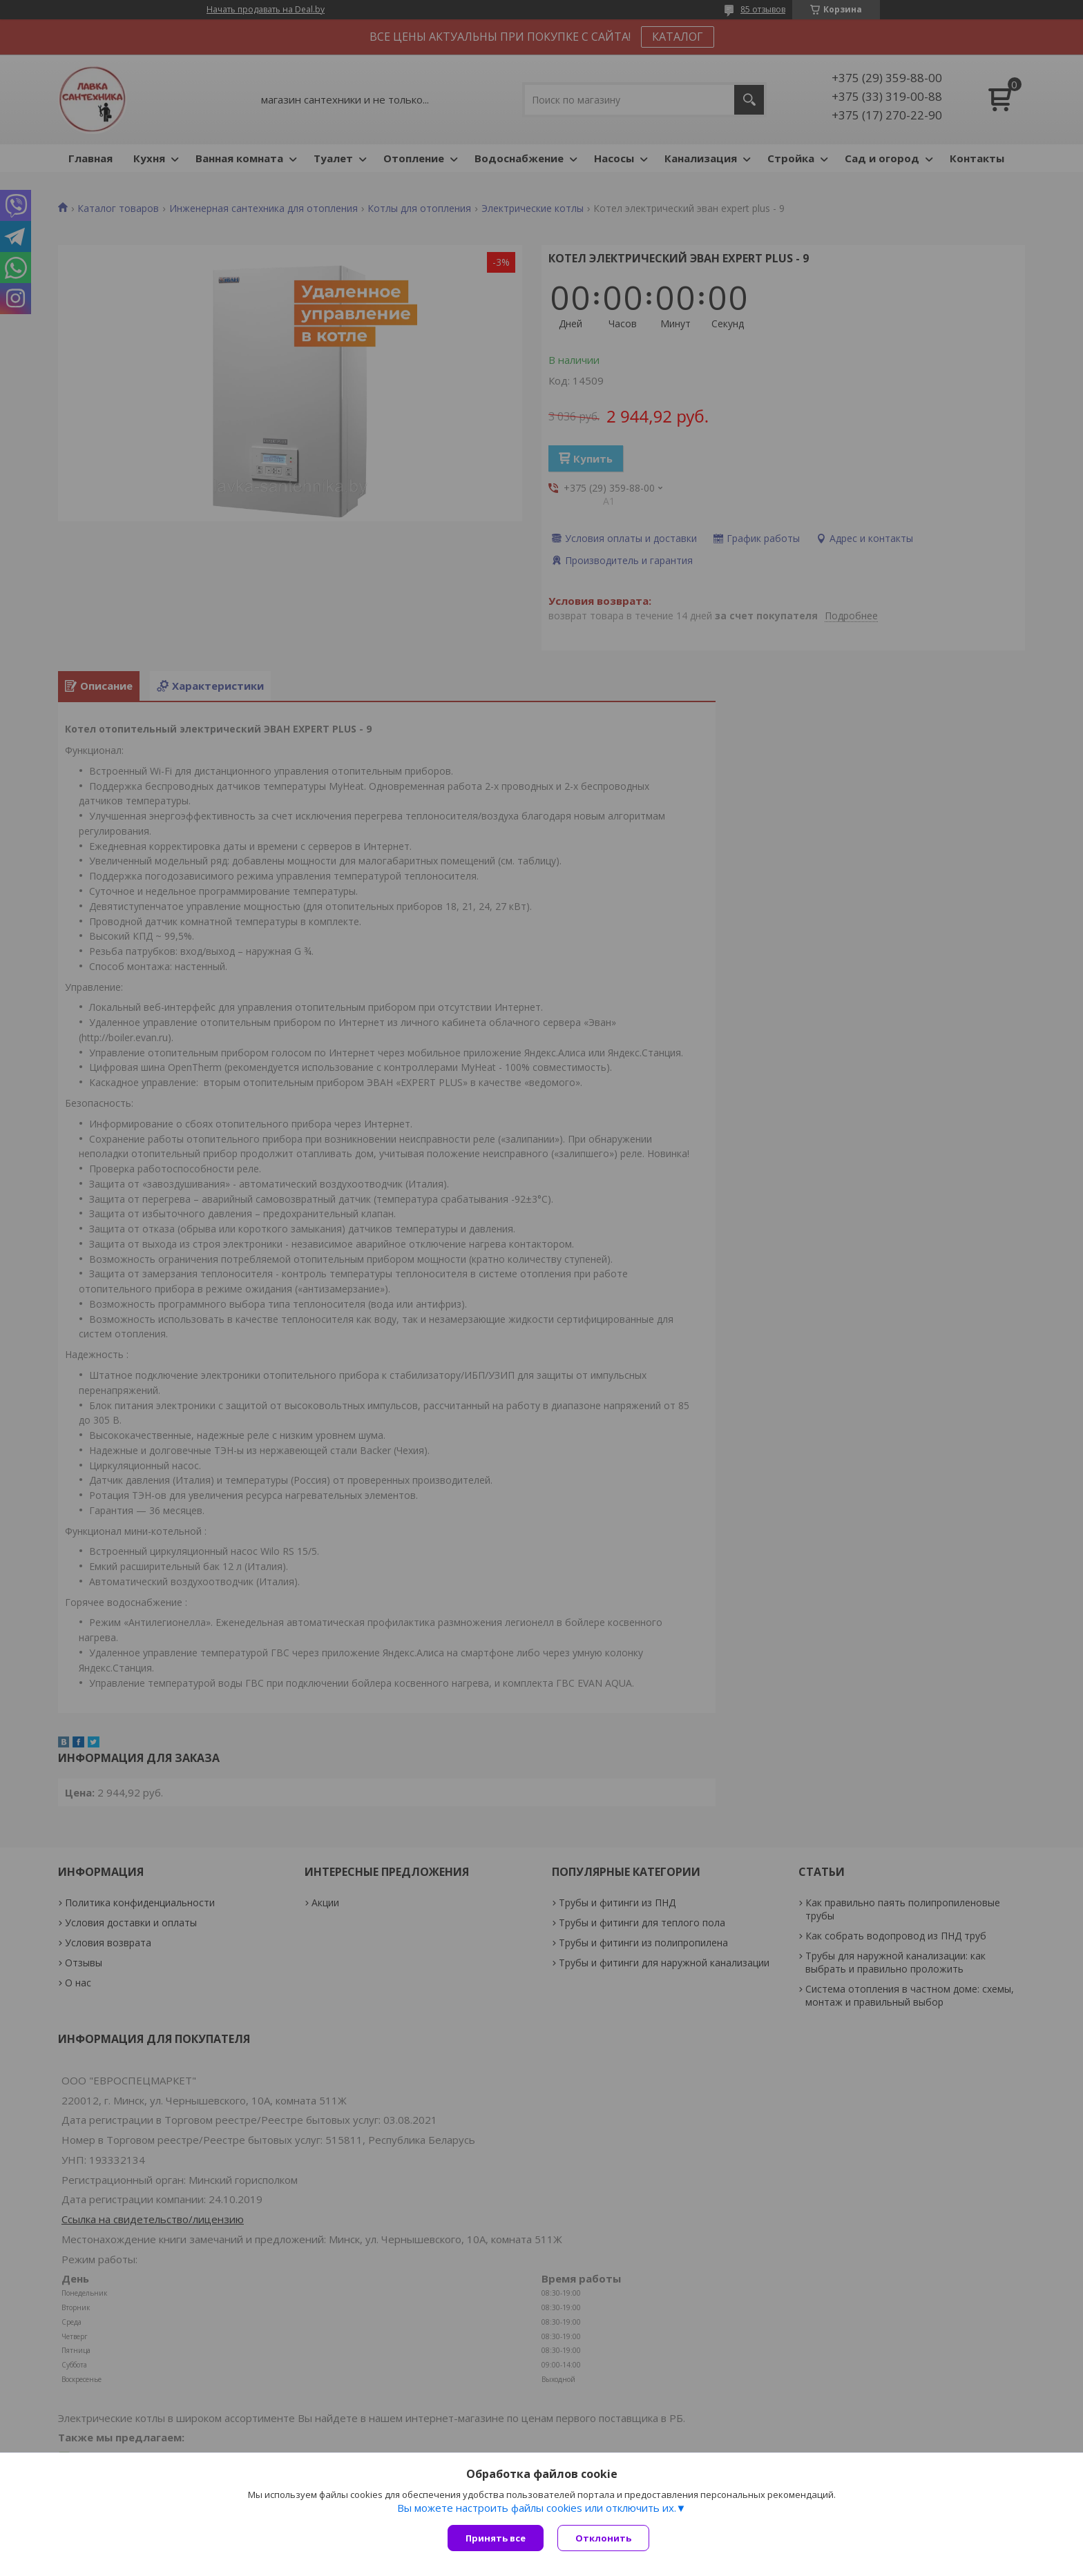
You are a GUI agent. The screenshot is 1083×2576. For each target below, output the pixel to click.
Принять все (496, 2538)
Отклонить (603, 2538)
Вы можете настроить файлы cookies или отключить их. (536, 2507)
